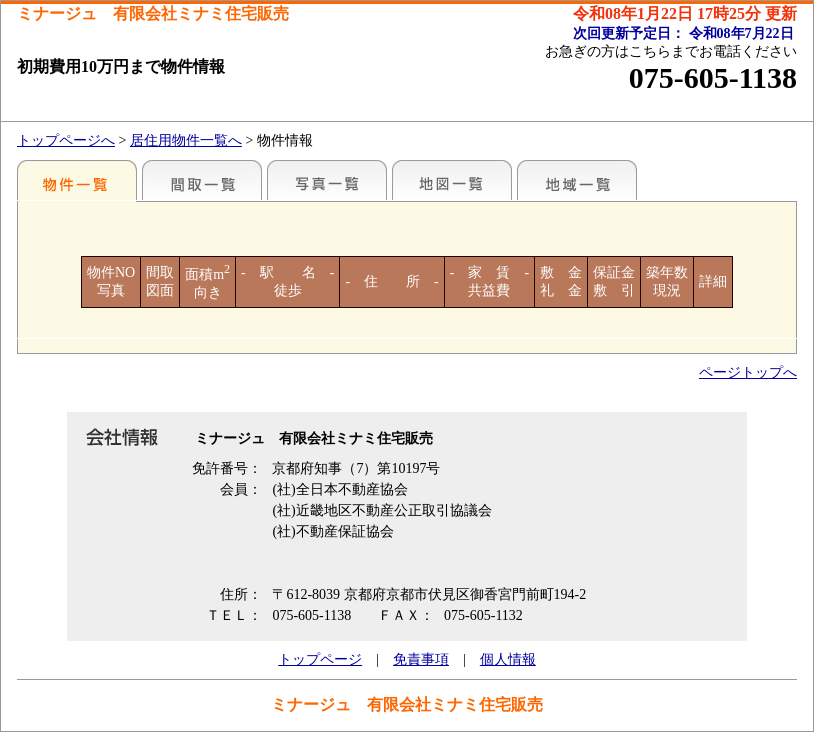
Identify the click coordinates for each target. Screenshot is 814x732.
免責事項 (421, 659)
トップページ (320, 659)
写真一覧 (327, 180)
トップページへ (66, 140)
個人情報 (508, 659)
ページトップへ (748, 372)
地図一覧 (452, 180)
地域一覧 (577, 180)
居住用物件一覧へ (186, 140)
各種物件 (77, 180)
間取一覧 (202, 180)
